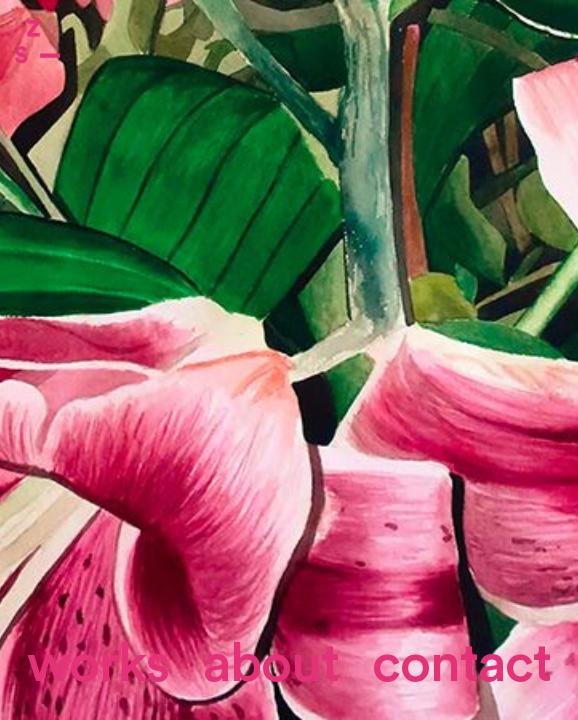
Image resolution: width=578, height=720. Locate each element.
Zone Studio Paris (37, 41)
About (271, 664)
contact (461, 664)
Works (98, 664)
